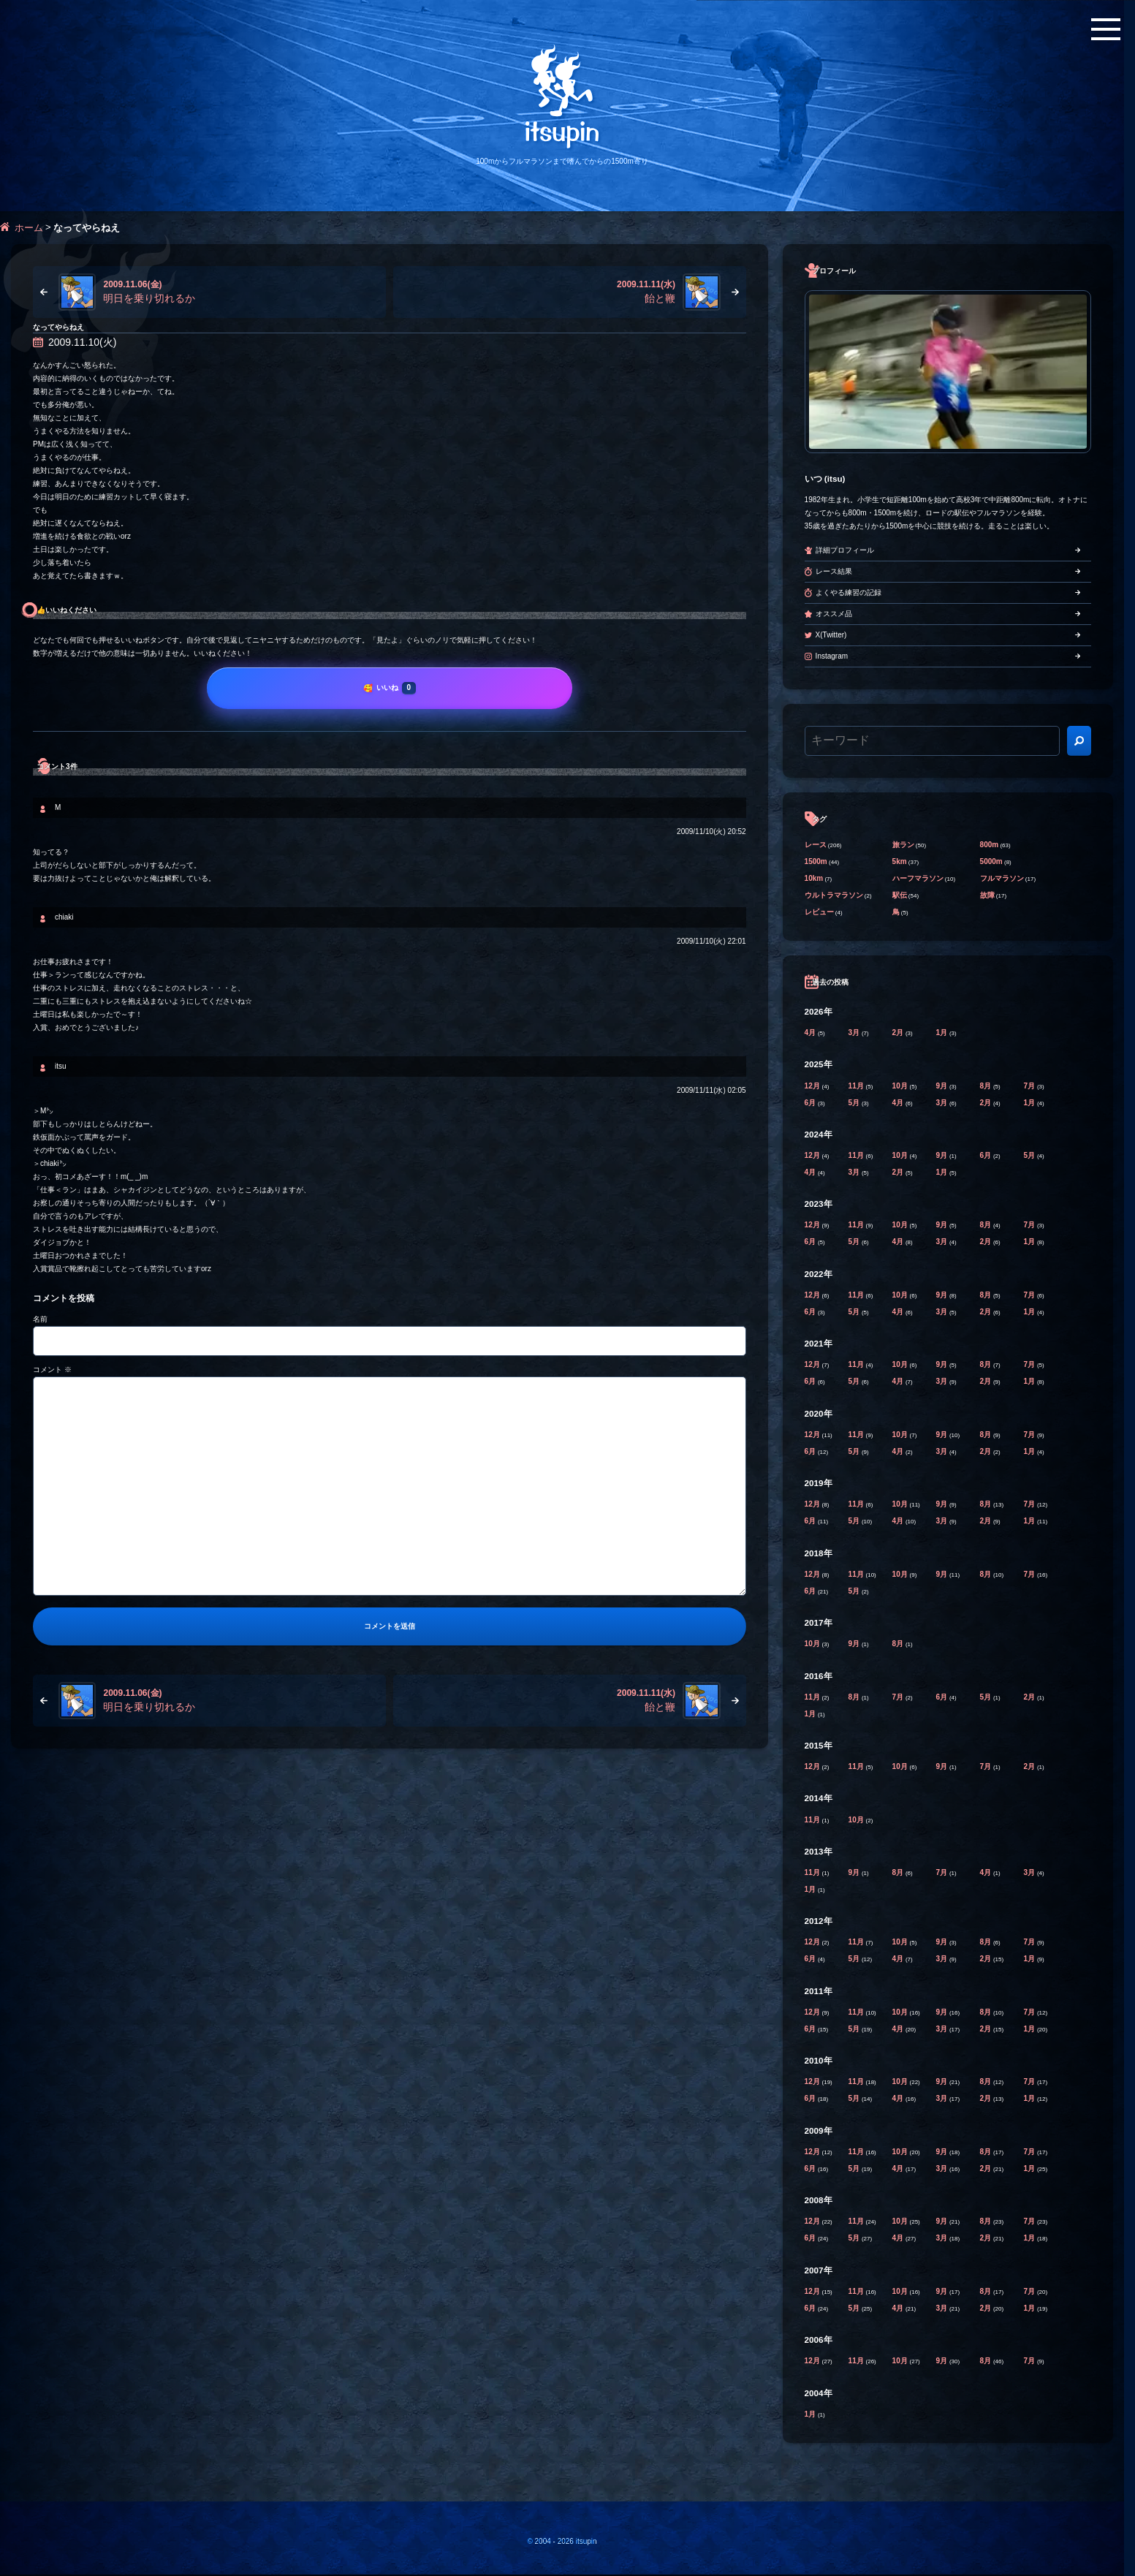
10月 (901, 1086)
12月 (813, 1086)
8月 (986, 1086)
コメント (52, 1369)
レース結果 (834, 571)
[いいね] (389, 687)
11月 (857, 1086)
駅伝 (899, 895)
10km (814, 878)
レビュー (819, 912)
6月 (811, 1103)
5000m (991, 861)
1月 (942, 1032)
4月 (811, 1032)
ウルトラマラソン (834, 895)
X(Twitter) (831, 635)
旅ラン (903, 845)
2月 (899, 1032)
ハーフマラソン (918, 878)
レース (816, 845)
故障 (987, 895)
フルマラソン (1002, 878)
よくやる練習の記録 (848, 592)
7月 (1030, 1086)
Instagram (832, 656)
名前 (40, 1319)
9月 (942, 1086)
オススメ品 (834, 614)
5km (899, 861)
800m (989, 845)
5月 (855, 1103)
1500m (816, 861)
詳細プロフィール (845, 550)
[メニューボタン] (1106, 29)
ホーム (29, 227)
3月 (855, 1032)
